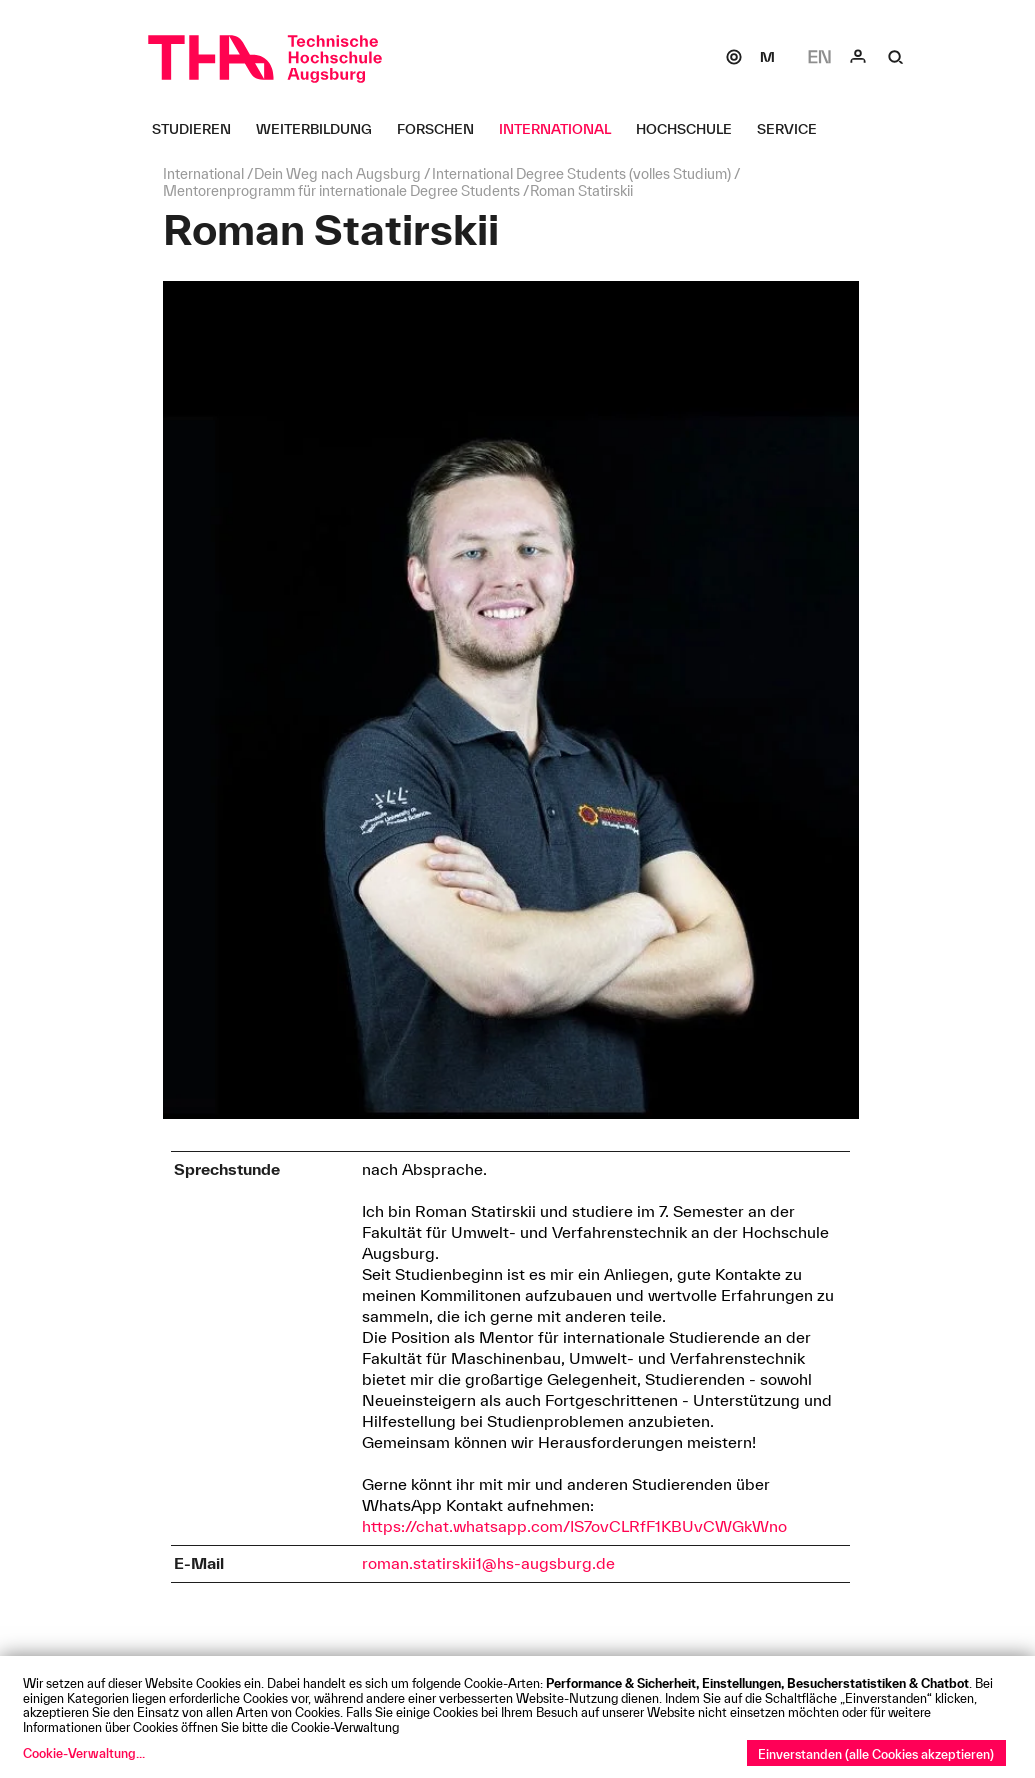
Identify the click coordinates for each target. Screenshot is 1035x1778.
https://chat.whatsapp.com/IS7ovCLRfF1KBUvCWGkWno (574, 1526)
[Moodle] (767, 57)
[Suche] (896, 57)
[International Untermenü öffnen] (562, 129)
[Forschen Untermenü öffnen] (443, 129)
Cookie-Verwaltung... (84, 1753)
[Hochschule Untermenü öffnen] (691, 129)
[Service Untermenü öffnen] (794, 129)
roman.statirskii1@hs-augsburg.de (488, 1563)
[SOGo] (734, 57)
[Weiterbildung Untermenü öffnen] (321, 129)
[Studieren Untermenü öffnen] (199, 129)
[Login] (858, 57)
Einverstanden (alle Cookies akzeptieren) (876, 1754)
